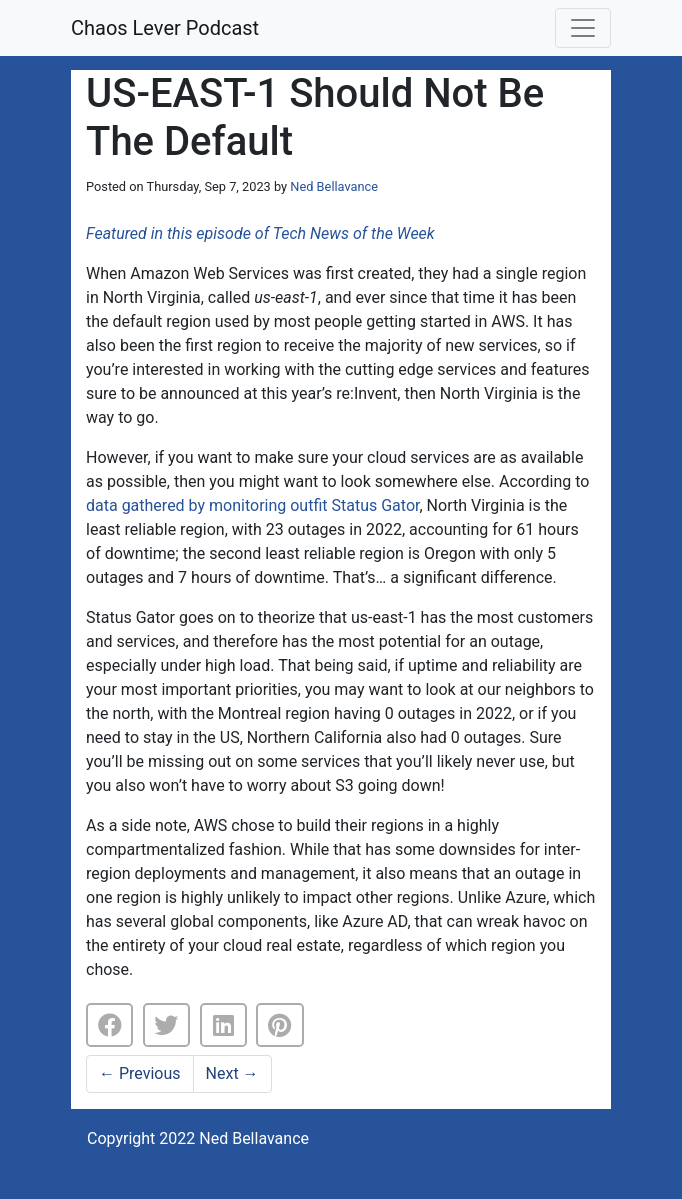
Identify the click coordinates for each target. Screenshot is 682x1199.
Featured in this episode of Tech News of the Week (260, 233)
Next (232, 1073)
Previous (140, 1073)
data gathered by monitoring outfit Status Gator (252, 505)
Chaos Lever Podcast (165, 28)
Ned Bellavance (334, 186)
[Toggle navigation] (583, 28)
